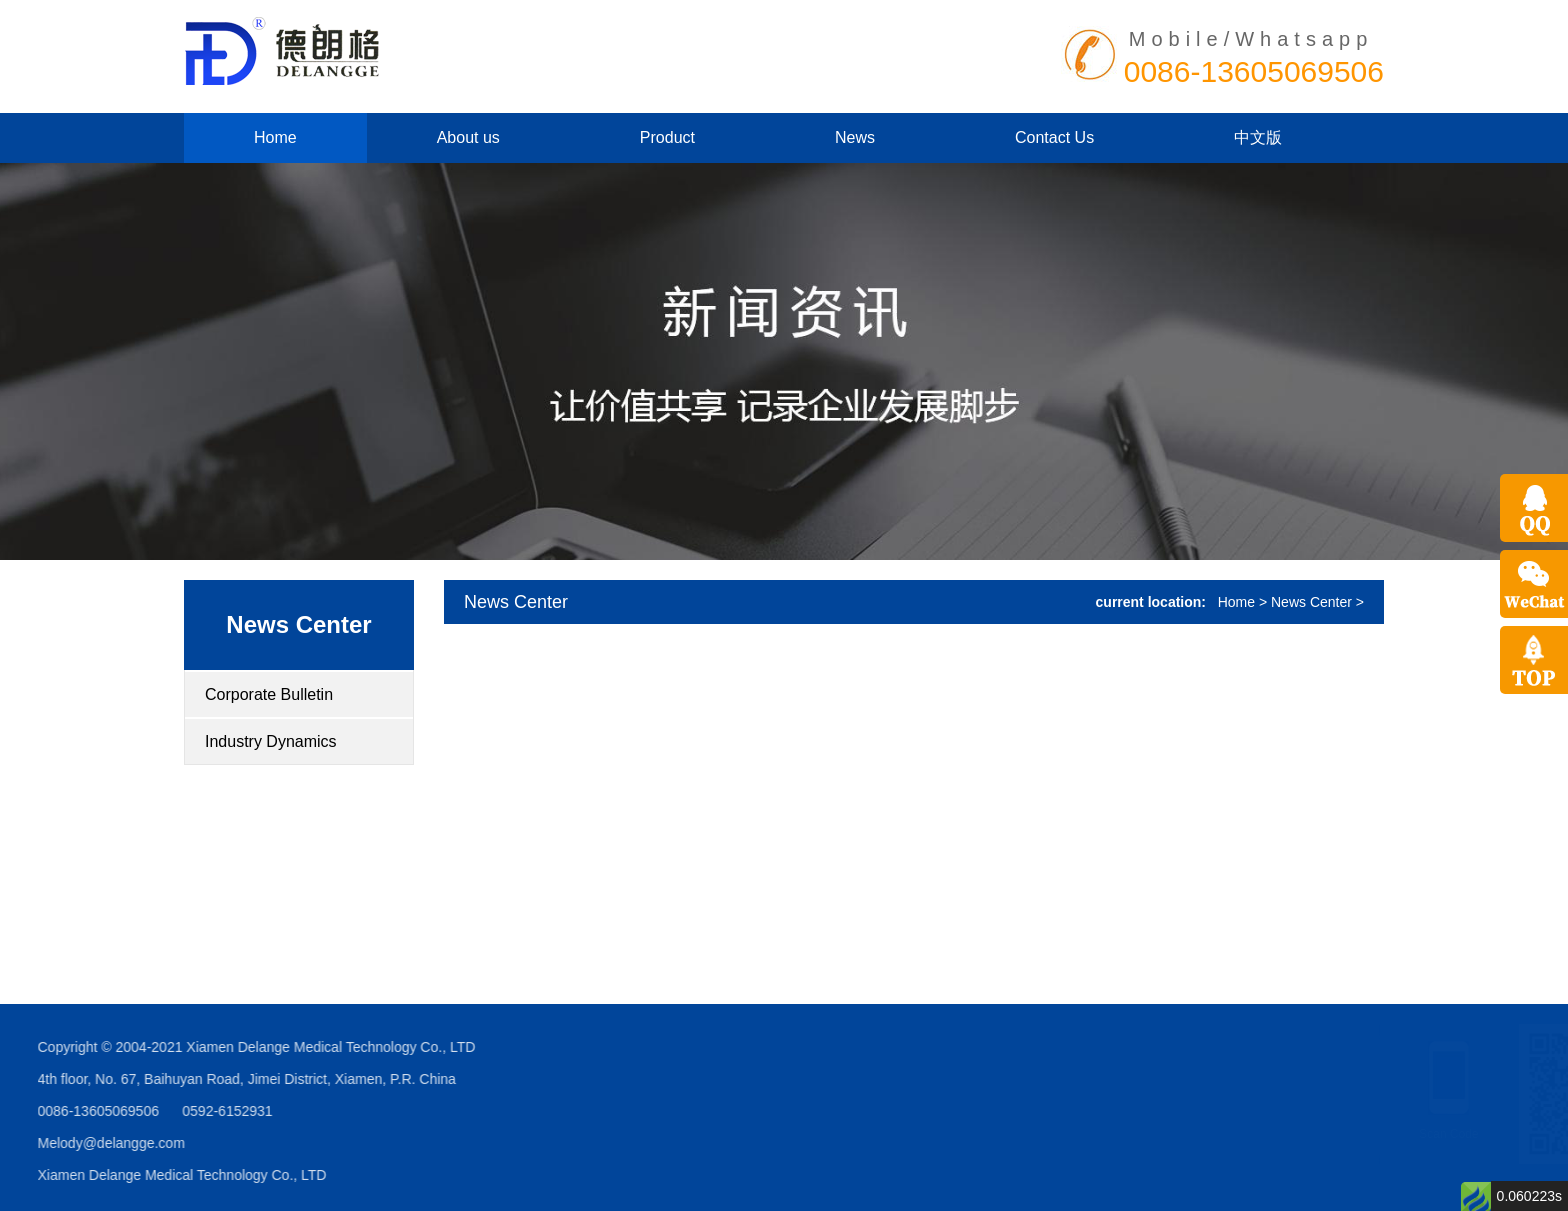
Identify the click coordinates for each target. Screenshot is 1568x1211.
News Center (298, 624)
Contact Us (1054, 137)
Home (275, 137)
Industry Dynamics (271, 741)
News (855, 137)
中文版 (1258, 137)
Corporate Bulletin (269, 694)
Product (667, 137)
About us (468, 137)
